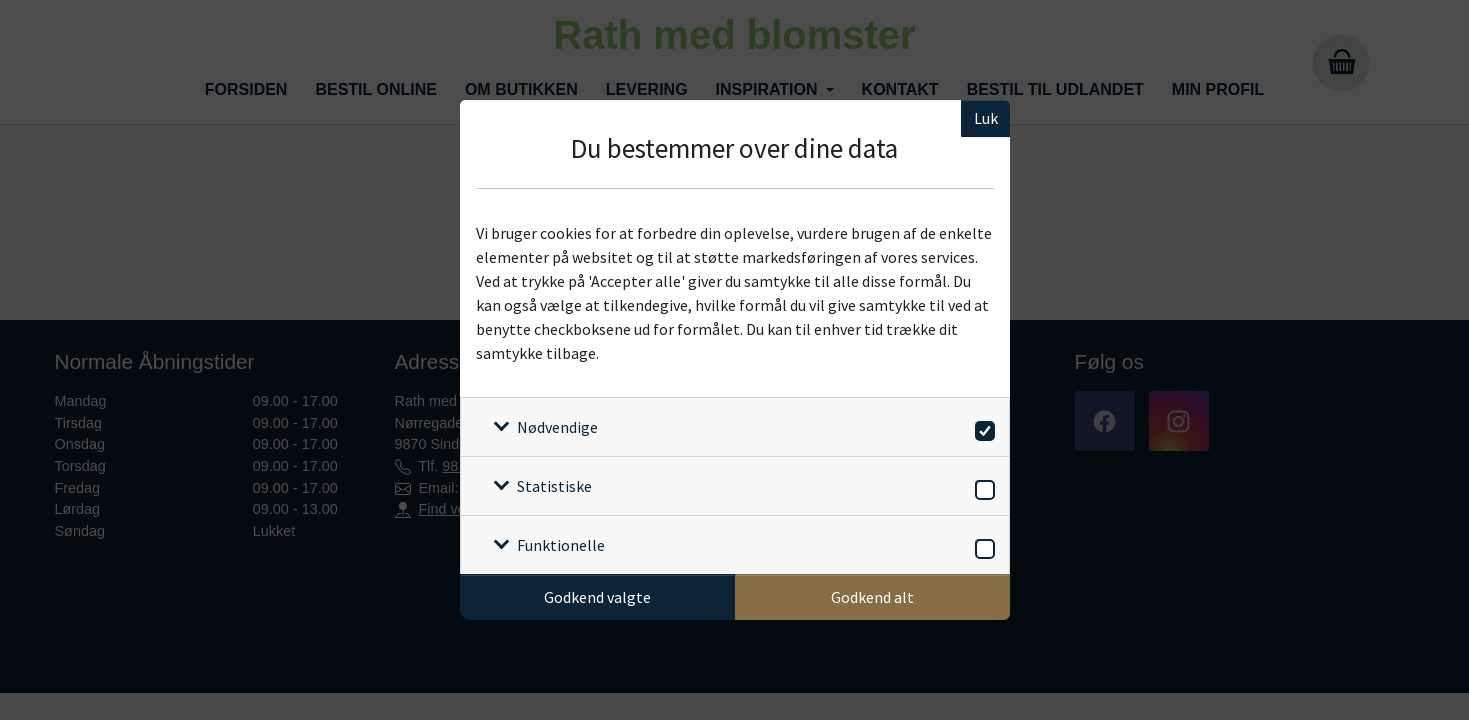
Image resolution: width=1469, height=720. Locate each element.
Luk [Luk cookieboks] (986, 118)
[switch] (981, 427)
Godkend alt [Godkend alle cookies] (872, 597)
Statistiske (554, 486)
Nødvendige (557, 427)
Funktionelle (561, 545)
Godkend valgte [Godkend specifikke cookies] (597, 597)
